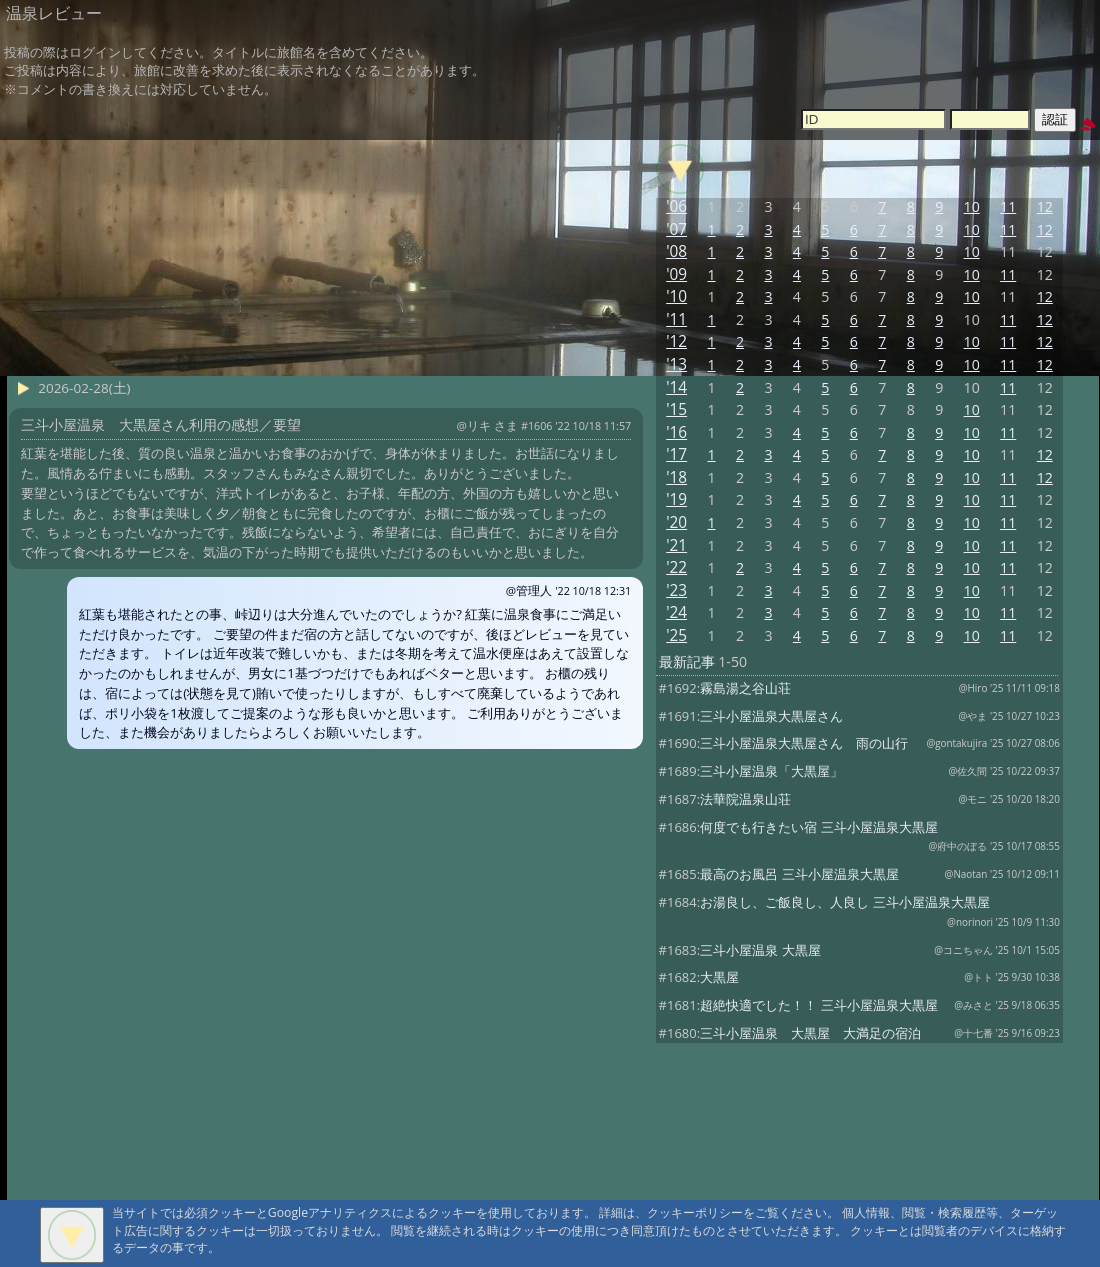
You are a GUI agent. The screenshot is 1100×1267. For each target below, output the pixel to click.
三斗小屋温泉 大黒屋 (760, 950)
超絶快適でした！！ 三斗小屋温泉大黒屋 (818, 1005)
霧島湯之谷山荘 (745, 688)
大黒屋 (719, 977)
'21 (676, 545)
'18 (676, 477)
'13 (676, 364)
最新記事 (687, 661)
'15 (676, 409)
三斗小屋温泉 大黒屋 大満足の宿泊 (810, 1033)
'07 (676, 229)
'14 (676, 387)
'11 (676, 319)
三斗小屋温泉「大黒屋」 (771, 771)
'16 (676, 432)
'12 (676, 341)
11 (1008, 206)
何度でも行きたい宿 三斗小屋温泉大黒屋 (818, 827)
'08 (676, 251)
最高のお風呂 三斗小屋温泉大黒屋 (799, 874)
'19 (676, 499)
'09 (676, 274)
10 (972, 206)
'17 (676, 454)
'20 (676, 522)
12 (1045, 206)
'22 (676, 567)
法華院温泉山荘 (745, 799)
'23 (676, 590)
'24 (676, 612)
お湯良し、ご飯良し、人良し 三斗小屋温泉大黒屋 (844, 902)
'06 (676, 206)
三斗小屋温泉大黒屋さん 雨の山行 (804, 743)
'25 (676, 635)
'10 (676, 296)
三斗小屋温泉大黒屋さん (771, 716)
